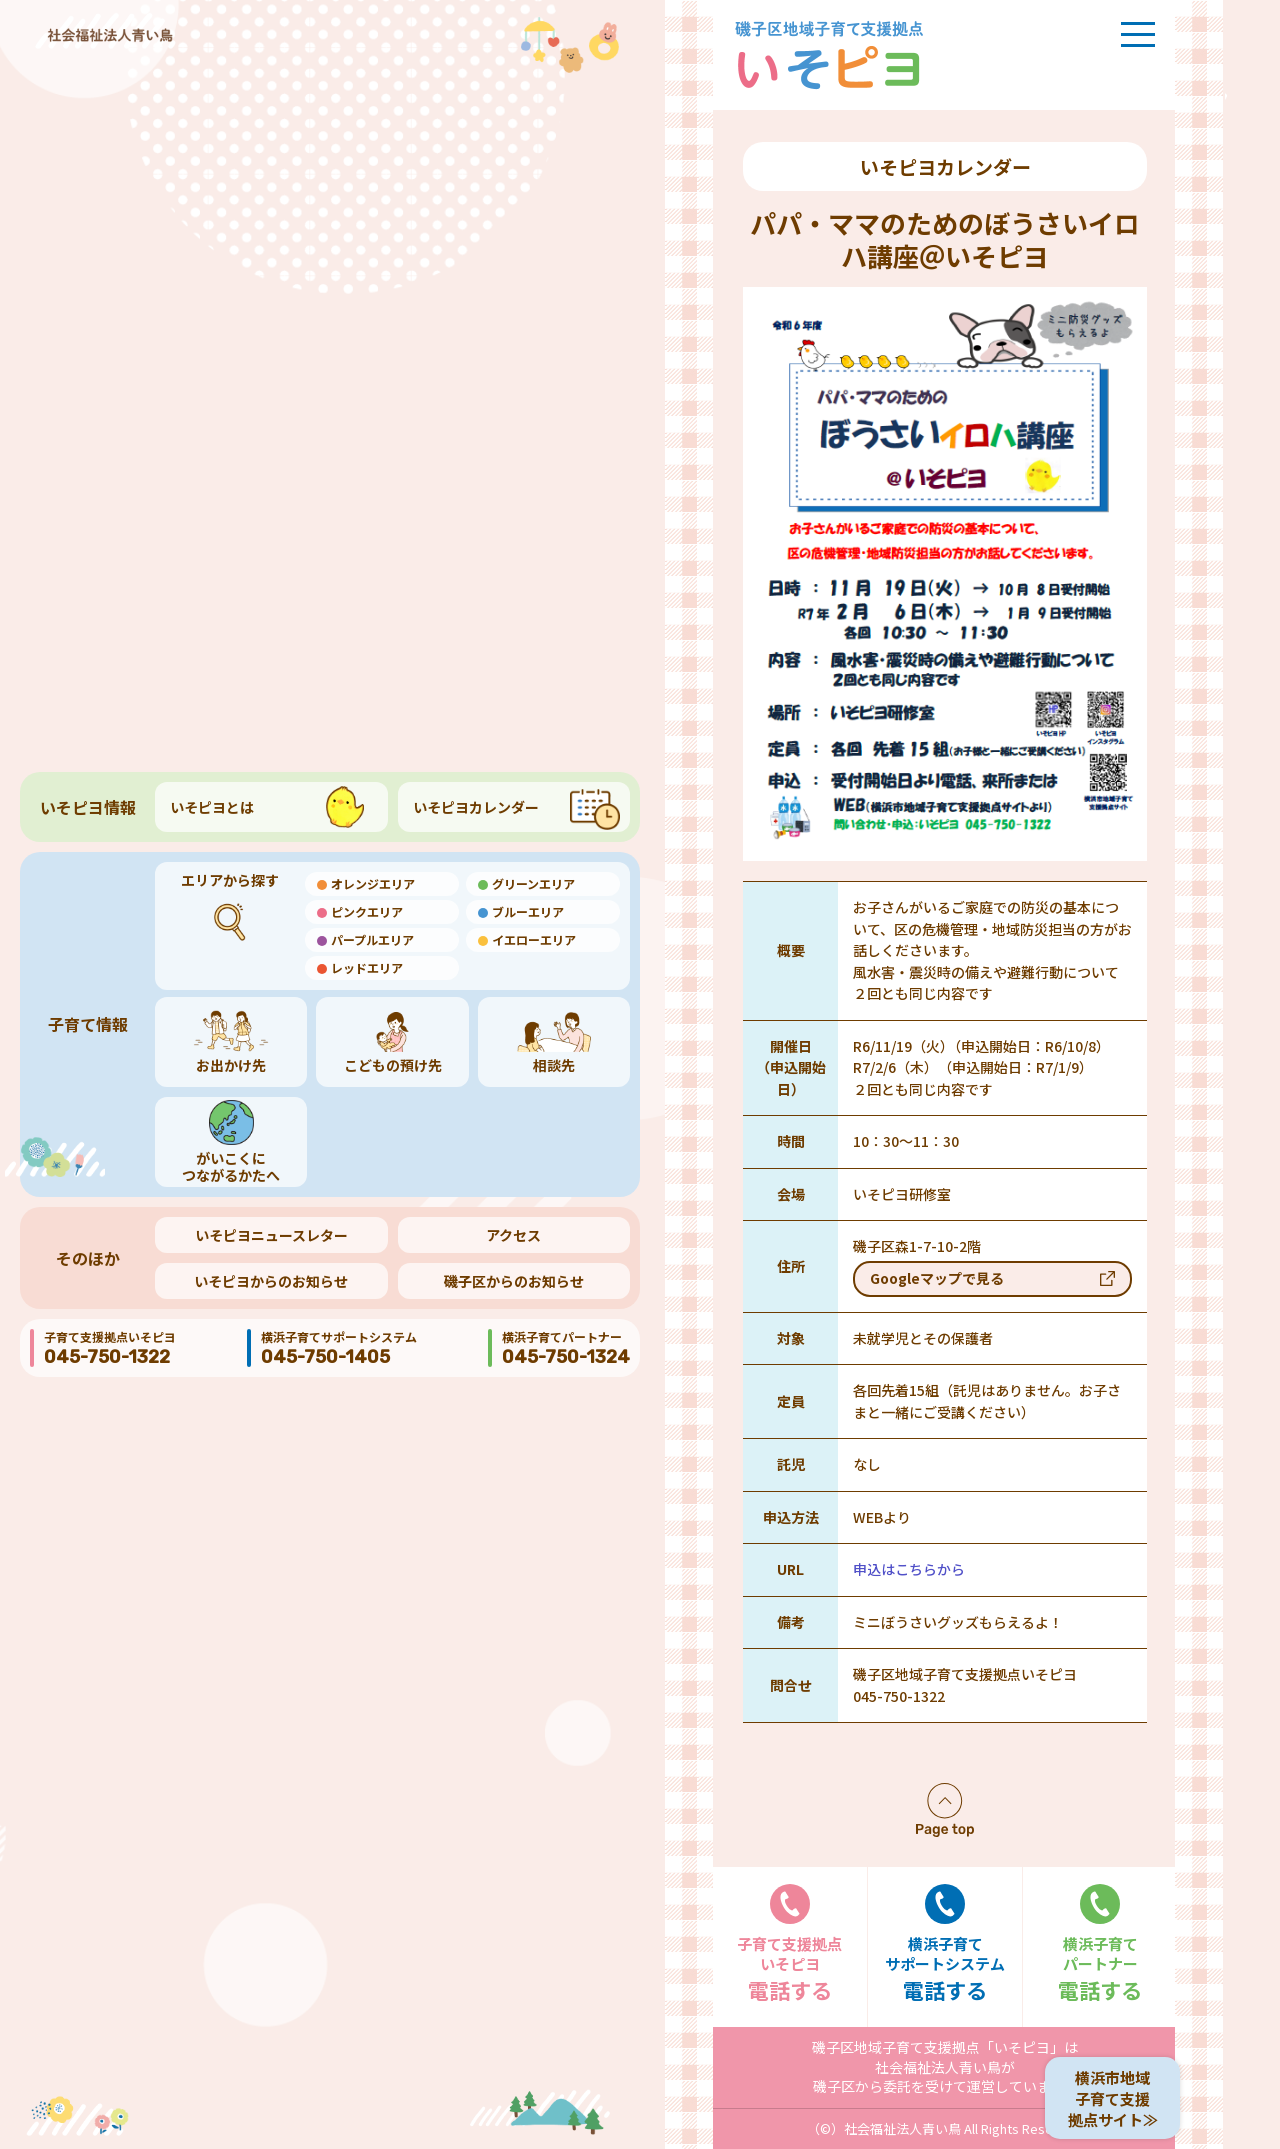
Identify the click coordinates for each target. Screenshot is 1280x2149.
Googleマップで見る (937, 1278)
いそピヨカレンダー (476, 807)
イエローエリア (534, 939)
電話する (790, 1944)
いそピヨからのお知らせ (271, 1281)
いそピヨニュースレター (271, 1235)
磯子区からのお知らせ (514, 1281)
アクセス (513, 1235)
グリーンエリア (533, 883)
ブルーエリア (528, 911)
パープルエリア (372, 939)
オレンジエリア (373, 883)
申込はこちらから (909, 1569)
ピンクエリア (367, 911)
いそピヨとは (212, 807)
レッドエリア (367, 967)
